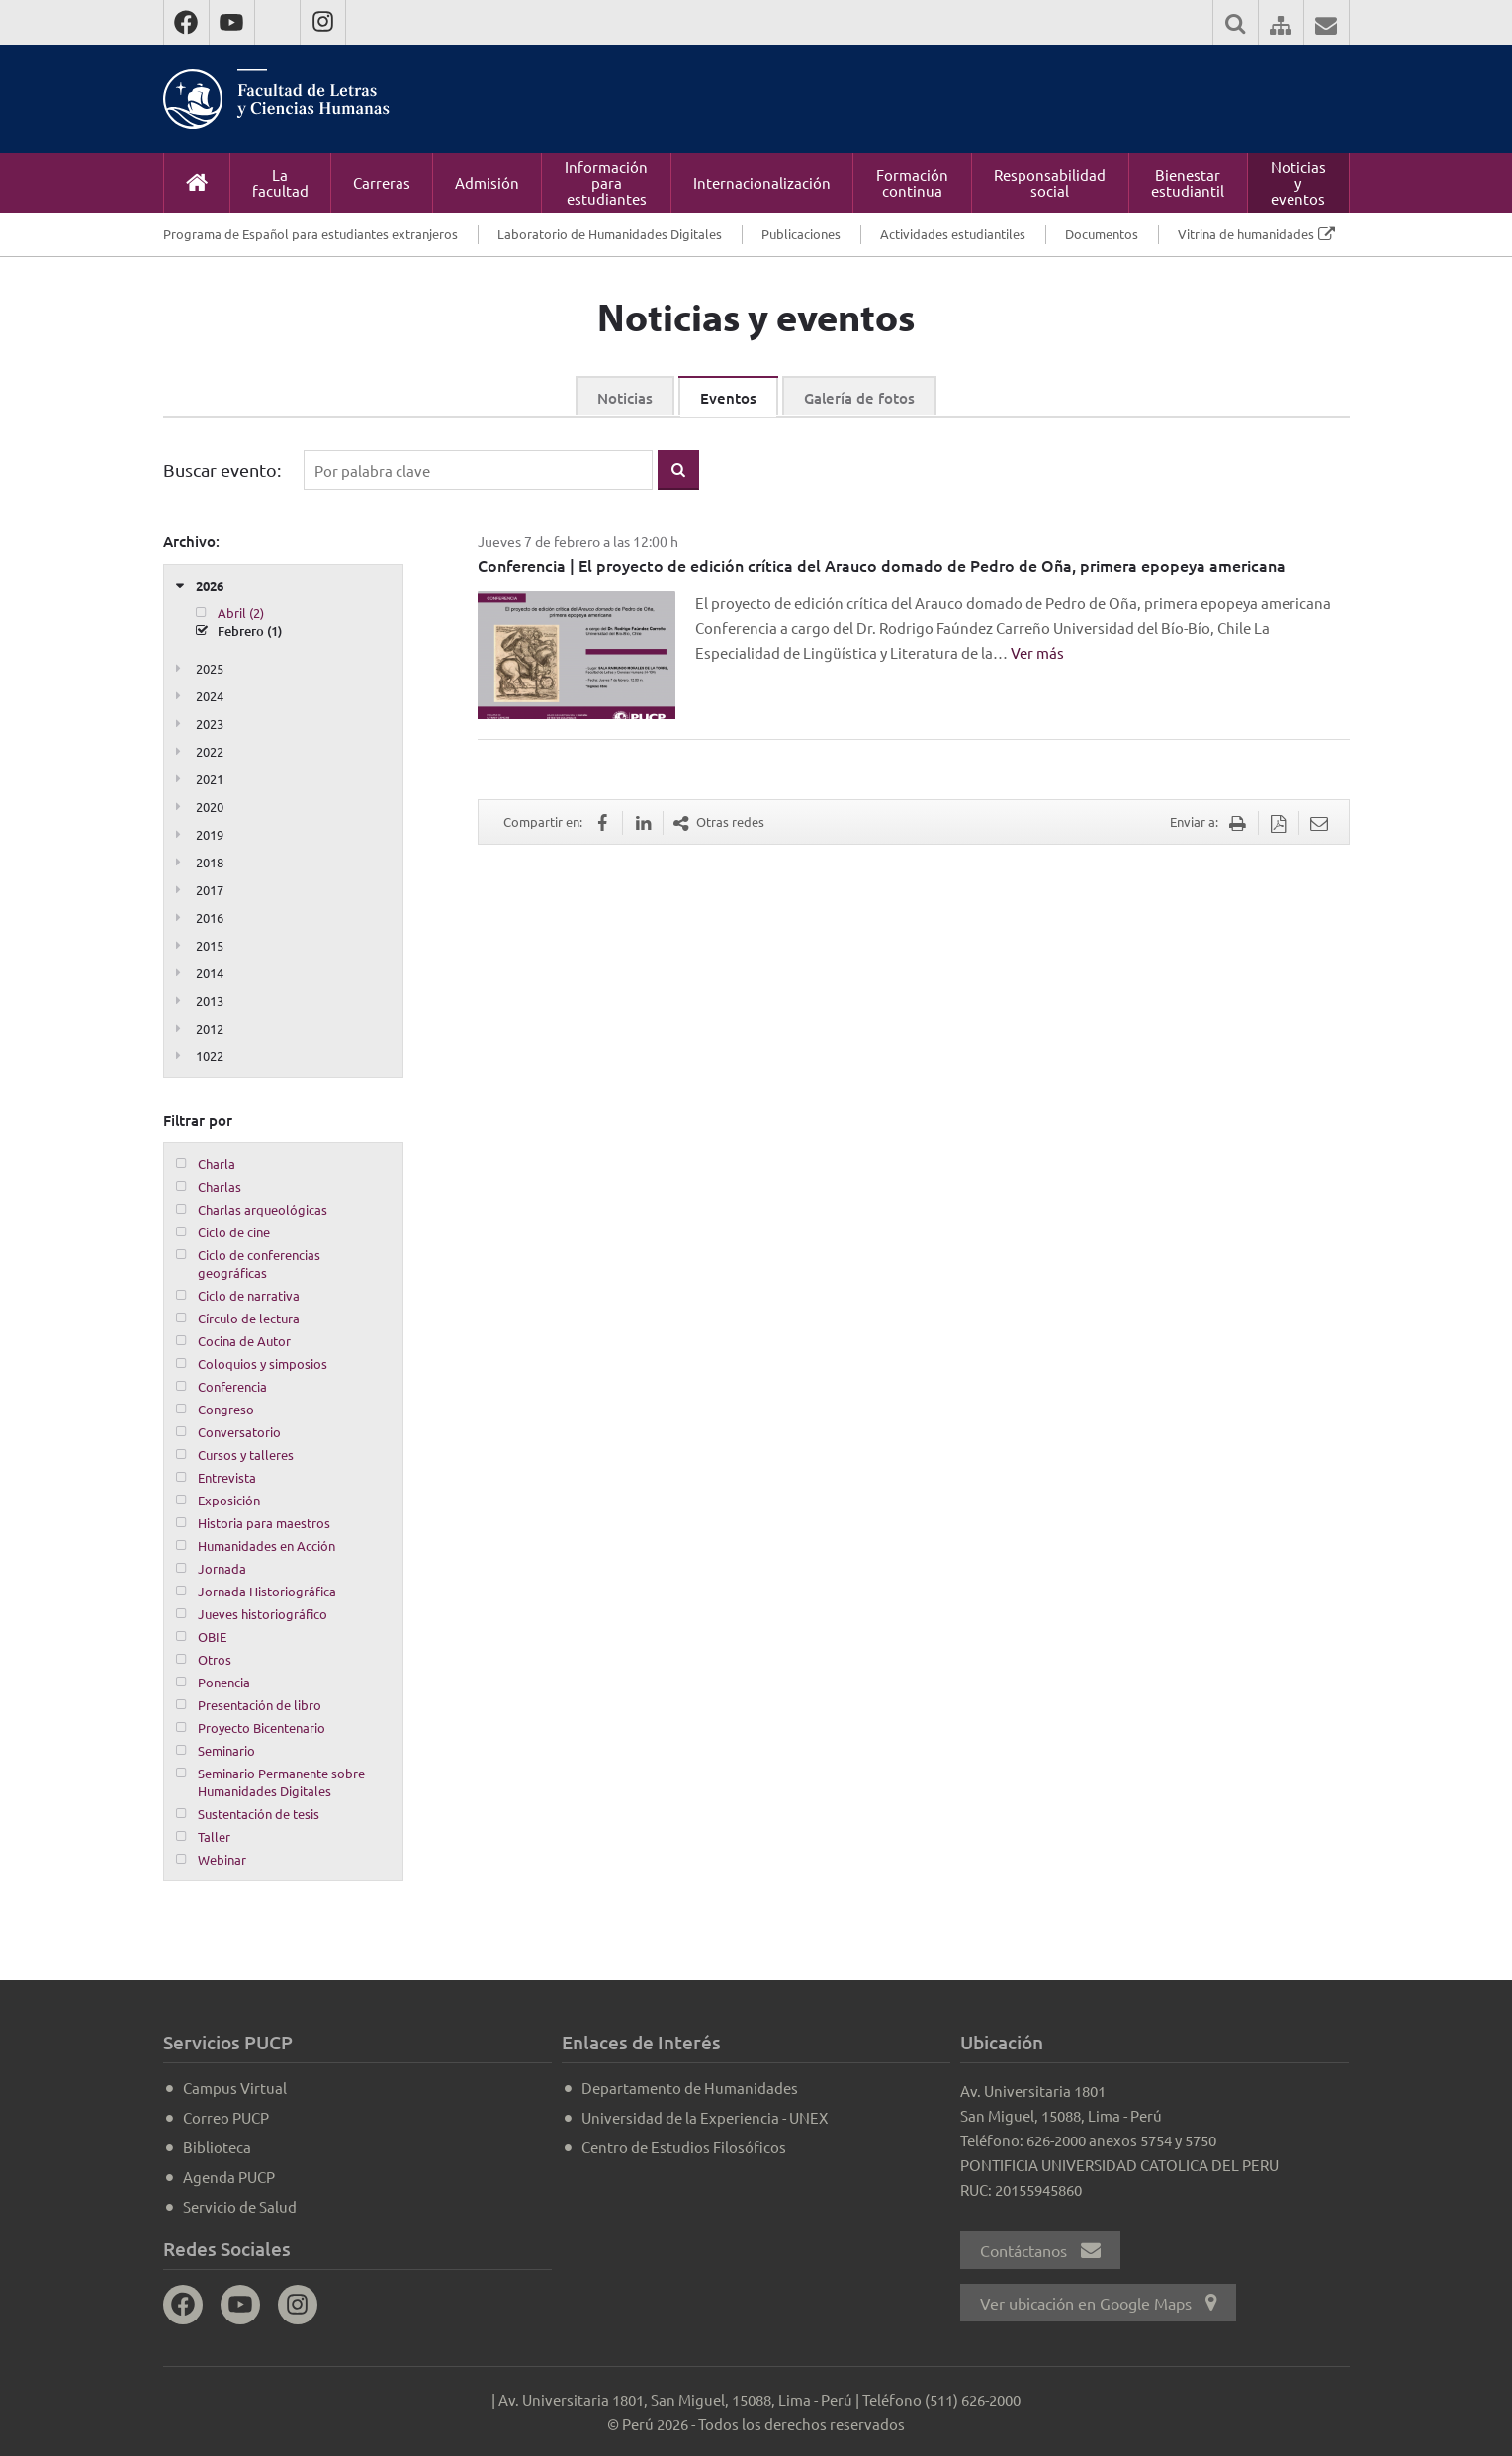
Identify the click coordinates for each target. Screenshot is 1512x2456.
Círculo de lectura (249, 1318)
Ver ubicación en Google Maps (1098, 2303)
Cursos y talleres (246, 1454)
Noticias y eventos (1298, 182)
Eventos (728, 398)
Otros (214, 1659)
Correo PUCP (226, 2117)
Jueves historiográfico (262, 1613)
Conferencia (232, 1386)
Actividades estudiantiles (952, 234)
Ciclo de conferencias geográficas (259, 1263)
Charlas (219, 1186)
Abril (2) (241, 612)
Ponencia (224, 1682)
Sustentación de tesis (258, 1813)
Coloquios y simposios (262, 1363)
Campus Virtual (235, 2087)
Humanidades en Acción (266, 1545)
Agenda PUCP (229, 2176)
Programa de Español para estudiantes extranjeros (310, 234)
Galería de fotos (859, 398)
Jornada (222, 1568)
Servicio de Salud (240, 2206)
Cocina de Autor (244, 1340)
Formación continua (912, 182)
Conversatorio (239, 1431)
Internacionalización (762, 182)
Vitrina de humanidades (1246, 234)
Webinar (222, 1859)
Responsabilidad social (1050, 182)
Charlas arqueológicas (262, 1209)
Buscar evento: (222, 469)
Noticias (625, 398)
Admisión (487, 182)
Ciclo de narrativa (249, 1295)
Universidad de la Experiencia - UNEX (704, 2117)
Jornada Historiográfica (267, 1591)
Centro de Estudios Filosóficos (683, 2147)
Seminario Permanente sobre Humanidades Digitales (281, 1782)
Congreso (226, 1409)
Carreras (381, 182)
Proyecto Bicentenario (261, 1727)
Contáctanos (1040, 2250)
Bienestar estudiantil (1187, 182)
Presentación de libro (259, 1704)
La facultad (280, 182)
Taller (214, 1836)
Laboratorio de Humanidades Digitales (609, 234)
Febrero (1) (250, 631)
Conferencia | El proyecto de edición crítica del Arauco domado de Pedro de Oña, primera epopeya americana (882, 565)
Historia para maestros (264, 1522)
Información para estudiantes (606, 182)
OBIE (212, 1636)
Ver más (1037, 652)
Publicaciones (801, 234)
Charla (216, 1163)
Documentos (1101, 234)
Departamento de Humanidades (689, 2087)
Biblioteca (217, 2147)
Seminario (226, 1750)
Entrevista (227, 1477)
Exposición (229, 1500)
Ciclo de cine (234, 1232)
